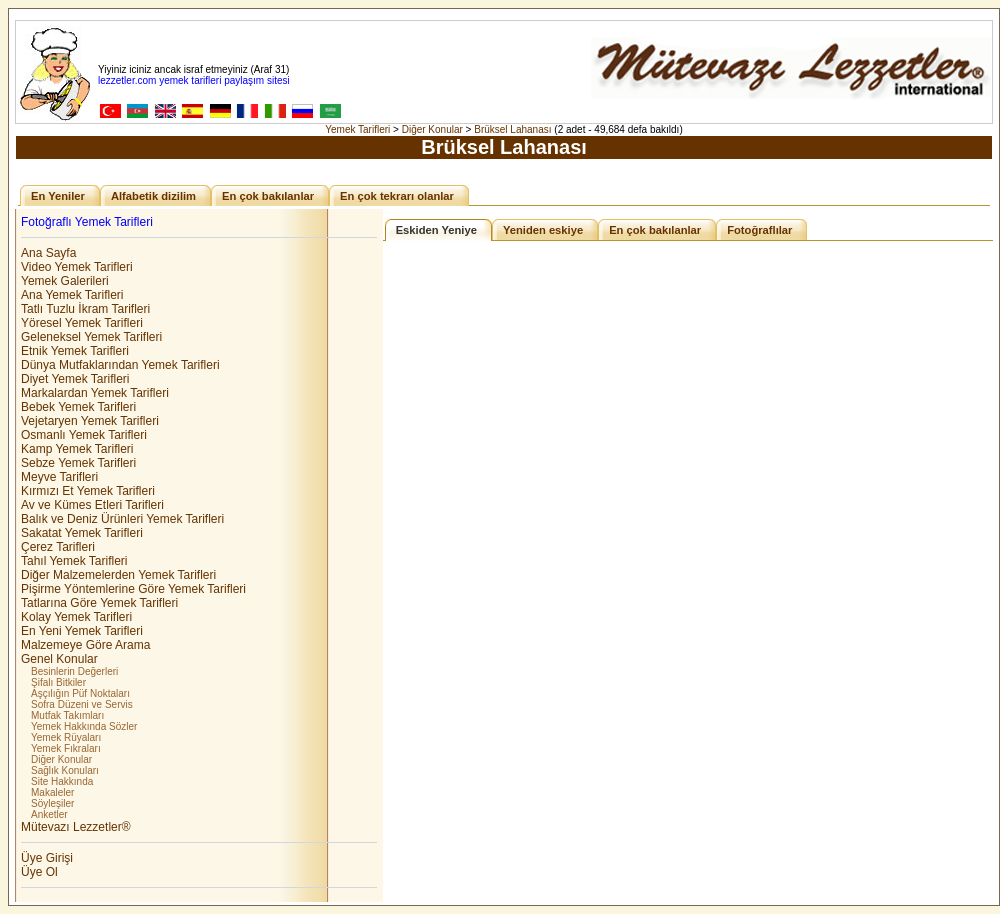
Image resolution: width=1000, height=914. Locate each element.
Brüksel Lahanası (512, 129)
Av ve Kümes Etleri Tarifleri (92, 505)
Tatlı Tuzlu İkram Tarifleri (85, 309)
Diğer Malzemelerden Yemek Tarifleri (118, 575)
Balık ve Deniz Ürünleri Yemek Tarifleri (122, 519)
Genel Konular (59, 659)
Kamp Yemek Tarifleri (77, 449)
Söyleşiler (52, 803)
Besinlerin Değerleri (74, 671)
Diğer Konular (432, 129)
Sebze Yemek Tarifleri (78, 463)
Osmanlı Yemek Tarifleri (84, 435)
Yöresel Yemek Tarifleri (82, 323)
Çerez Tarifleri (58, 547)
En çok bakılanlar (268, 196)
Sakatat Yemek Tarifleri (82, 533)
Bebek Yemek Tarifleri (78, 407)
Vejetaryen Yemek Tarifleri (90, 421)
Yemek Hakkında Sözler (84, 726)
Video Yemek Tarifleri (77, 267)
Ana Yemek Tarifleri (72, 295)
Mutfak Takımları (67, 715)
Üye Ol (39, 872)
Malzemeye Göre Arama (85, 645)
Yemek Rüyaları (66, 737)
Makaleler (52, 792)
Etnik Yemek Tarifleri (75, 351)
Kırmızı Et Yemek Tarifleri (88, 491)
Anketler (49, 814)
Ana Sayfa (48, 253)
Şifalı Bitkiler (58, 682)
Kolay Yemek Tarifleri (76, 617)
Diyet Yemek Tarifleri (75, 379)
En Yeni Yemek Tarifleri (82, 631)
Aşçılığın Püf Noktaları (80, 693)
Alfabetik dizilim (153, 196)
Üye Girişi (47, 858)
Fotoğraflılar (759, 230)
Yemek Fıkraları (66, 748)
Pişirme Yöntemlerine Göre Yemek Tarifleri (133, 589)
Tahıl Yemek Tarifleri (74, 561)
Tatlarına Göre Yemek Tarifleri (99, 603)
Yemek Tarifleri (357, 129)
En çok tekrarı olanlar (397, 196)
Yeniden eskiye (543, 230)
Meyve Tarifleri (59, 477)
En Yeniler (58, 196)
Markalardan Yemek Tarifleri (95, 393)
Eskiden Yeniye (436, 230)
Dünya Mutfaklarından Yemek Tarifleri (120, 365)
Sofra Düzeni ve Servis (82, 704)
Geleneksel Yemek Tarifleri (91, 337)
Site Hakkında (62, 781)
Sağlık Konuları (65, 770)
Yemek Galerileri (65, 281)
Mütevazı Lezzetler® (76, 827)
